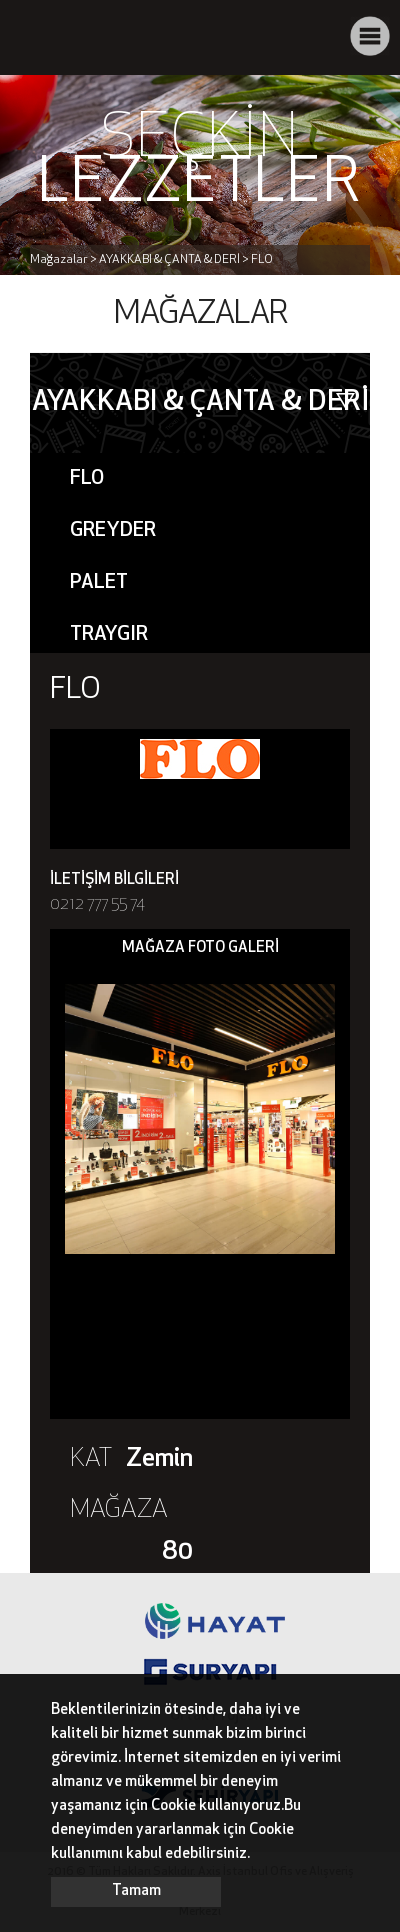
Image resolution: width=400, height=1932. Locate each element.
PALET (99, 583)
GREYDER (113, 531)
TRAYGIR (109, 635)
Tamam (136, 1891)
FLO (87, 479)
